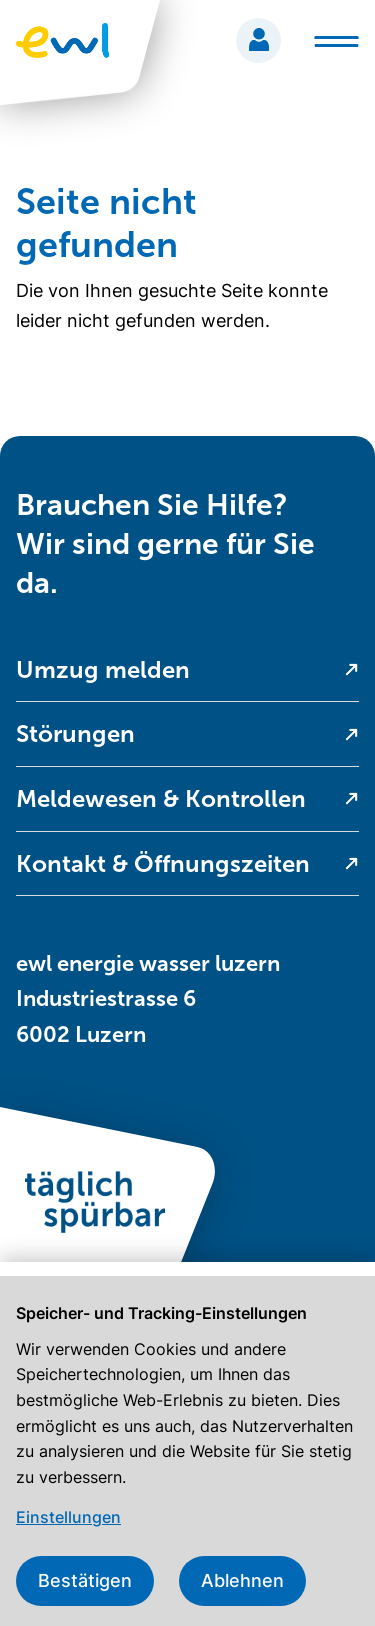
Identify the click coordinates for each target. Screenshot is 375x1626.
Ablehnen (242, 1580)
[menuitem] (187, 670)
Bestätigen (85, 1580)
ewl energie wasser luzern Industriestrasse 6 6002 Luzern (148, 998)
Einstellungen (68, 1517)
